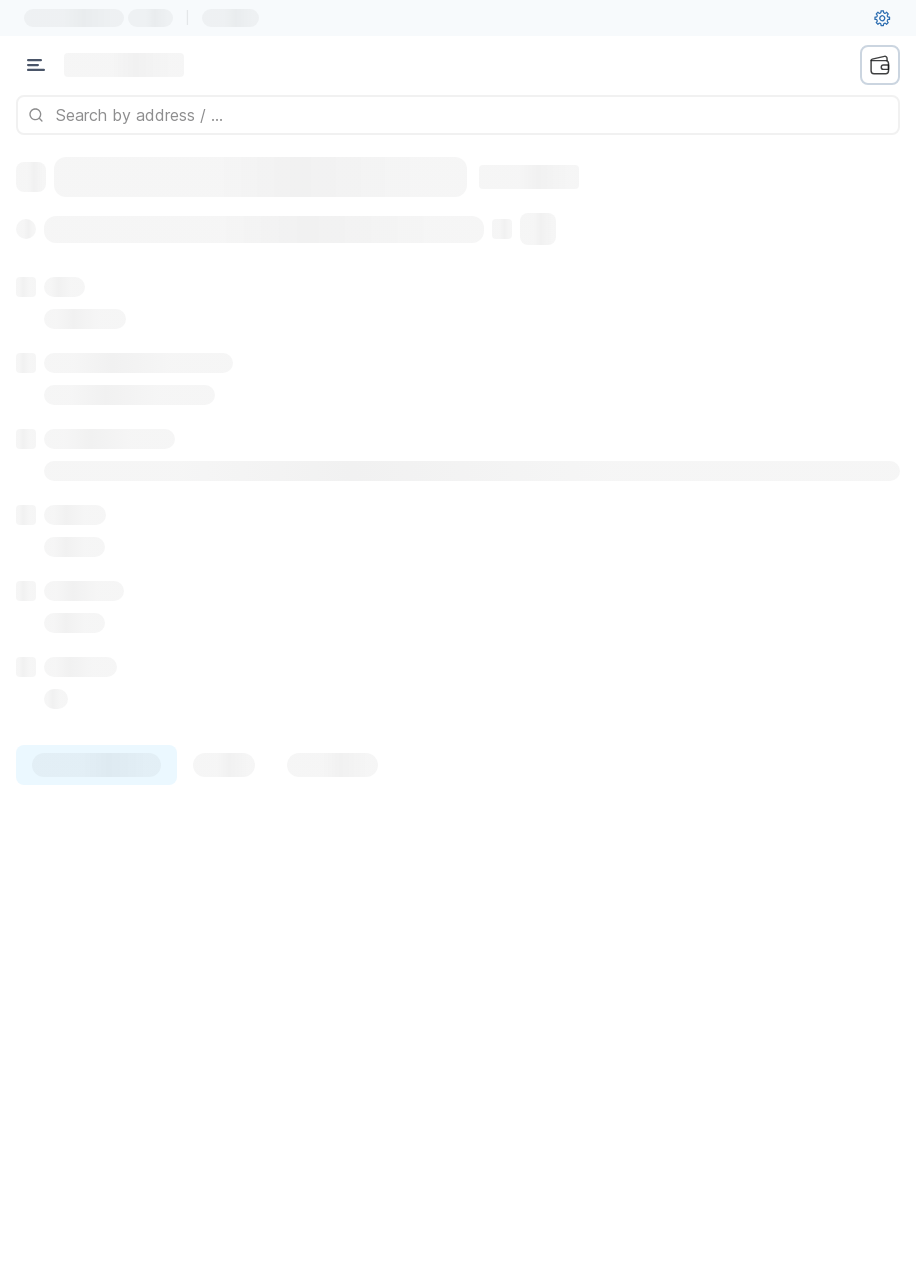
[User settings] (882, 18)
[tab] (96, 765)
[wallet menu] (880, 65)
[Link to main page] (124, 65)
